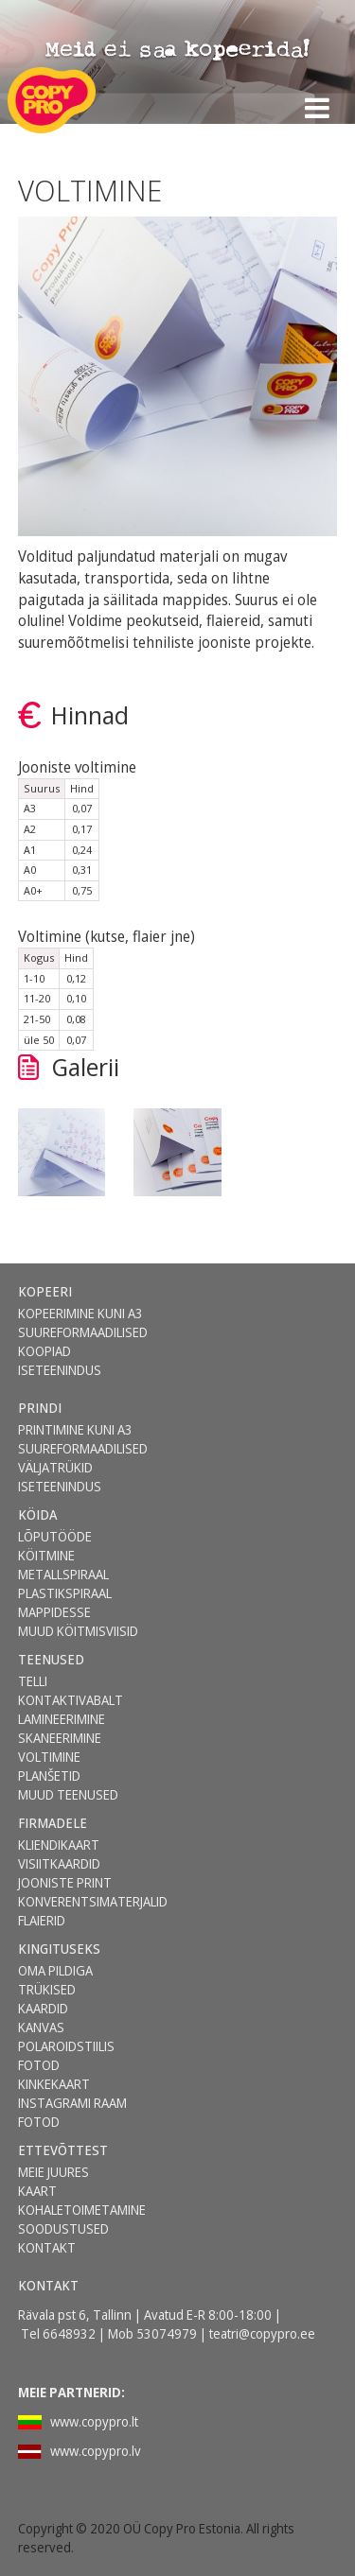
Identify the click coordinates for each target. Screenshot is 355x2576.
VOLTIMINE (49, 1757)
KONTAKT (47, 2247)
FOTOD (39, 2122)
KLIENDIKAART (58, 1845)
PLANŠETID (49, 1775)
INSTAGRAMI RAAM (72, 2103)
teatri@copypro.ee (262, 2333)
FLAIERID (41, 1920)
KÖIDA (37, 1514)
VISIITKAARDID (59, 1863)
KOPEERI (45, 1291)
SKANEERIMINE (59, 1738)
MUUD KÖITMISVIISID (78, 1631)
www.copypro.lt (94, 2421)
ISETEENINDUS (59, 1370)
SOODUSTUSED (63, 2228)
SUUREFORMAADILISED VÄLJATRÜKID (83, 1457)
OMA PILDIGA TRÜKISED (55, 1979)
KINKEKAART (54, 2084)
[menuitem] (82, 1291)
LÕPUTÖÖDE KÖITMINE (55, 1545)
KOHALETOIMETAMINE (82, 2210)
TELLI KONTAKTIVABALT (70, 1690)
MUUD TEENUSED (68, 1794)
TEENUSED (51, 1659)
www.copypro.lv (95, 2451)
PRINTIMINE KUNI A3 (75, 1429)
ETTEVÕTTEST (63, 2150)
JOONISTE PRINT (65, 1882)
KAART (37, 2191)
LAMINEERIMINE (61, 1719)
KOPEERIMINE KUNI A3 (80, 1313)
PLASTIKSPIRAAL (65, 1593)
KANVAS (41, 2027)
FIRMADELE (52, 1823)
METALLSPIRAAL (63, 1574)
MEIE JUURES (53, 2172)
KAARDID (43, 2008)
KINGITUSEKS (59, 1949)
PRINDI (40, 1408)
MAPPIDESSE (54, 1612)
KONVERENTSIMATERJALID (93, 1901)
